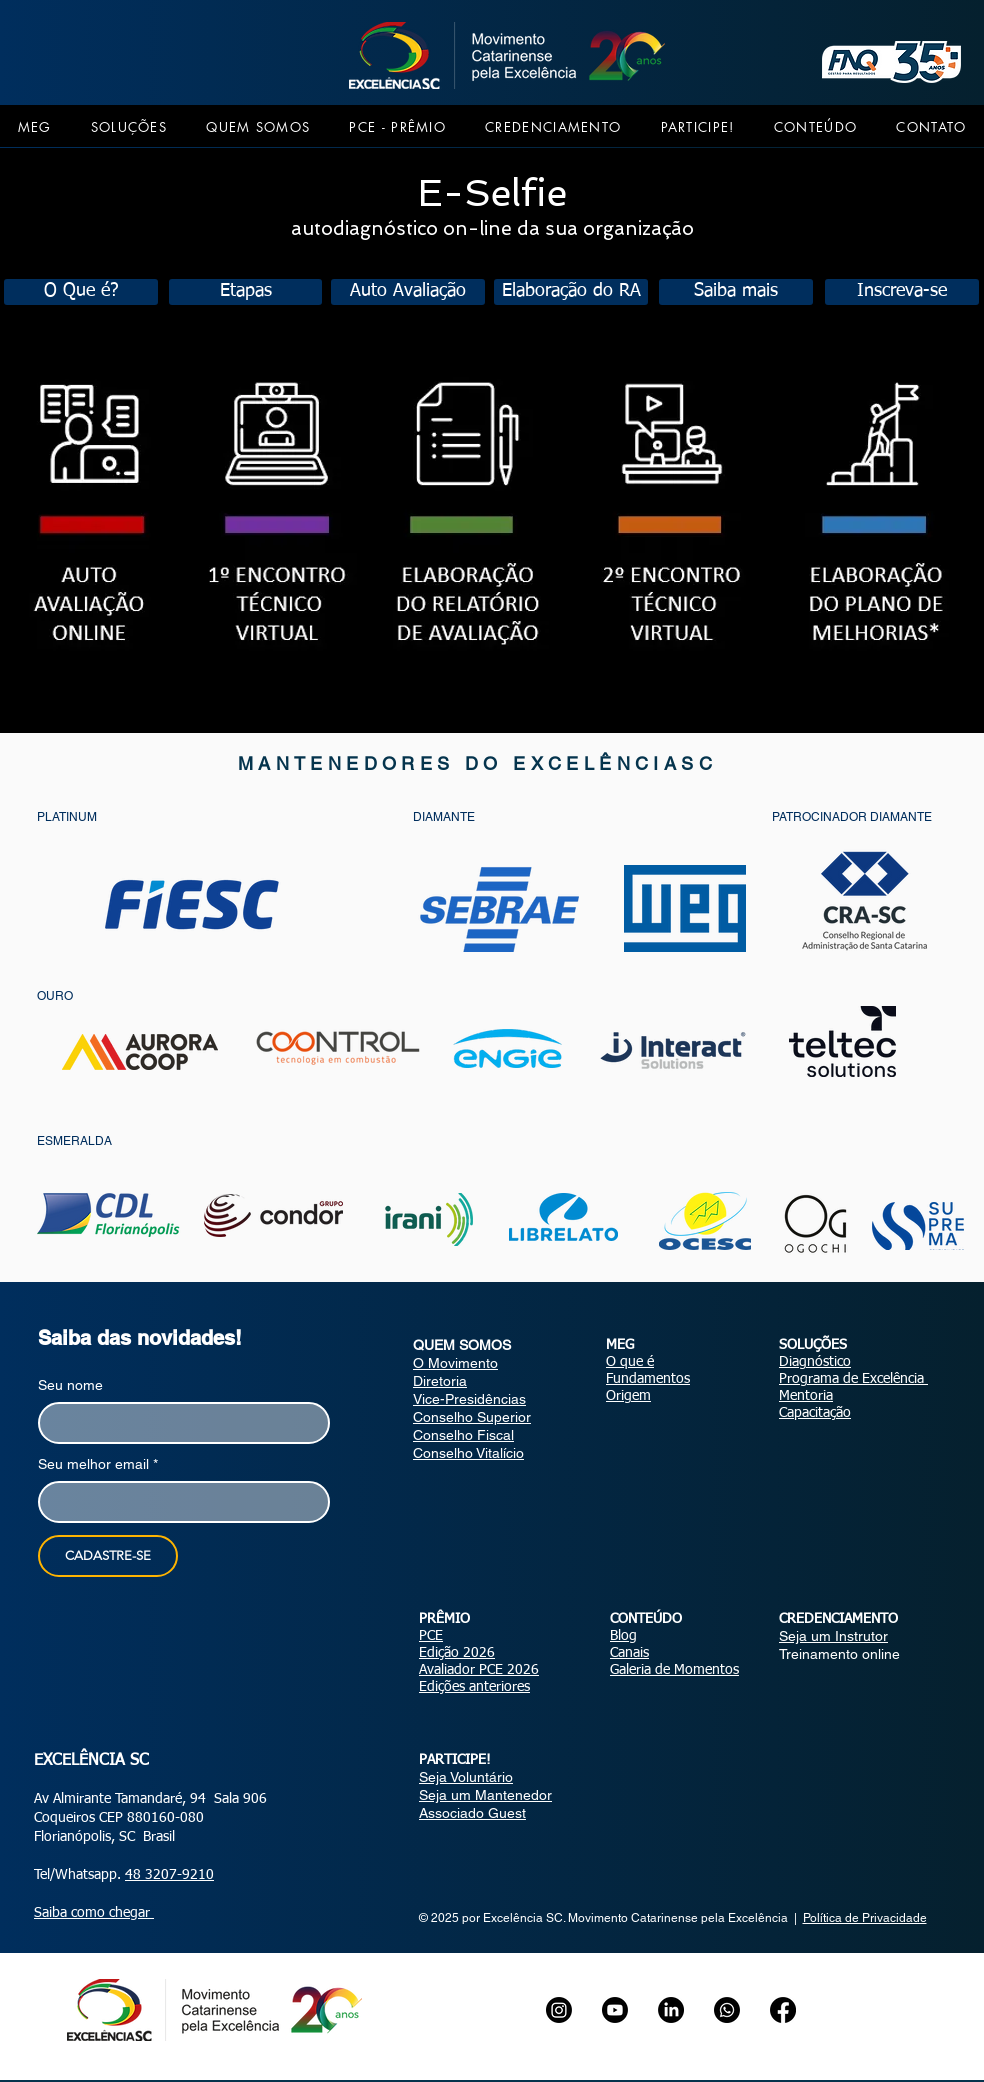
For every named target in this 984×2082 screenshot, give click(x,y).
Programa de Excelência (853, 1379)
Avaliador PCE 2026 (479, 1670)
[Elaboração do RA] (571, 292)
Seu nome (70, 1385)
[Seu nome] (178, 1423)
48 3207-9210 (169, 1875)
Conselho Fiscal (463, 1435)
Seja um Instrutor (833, 1636)
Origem (628, 1396)
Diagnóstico (815, 1362)
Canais (629, 1653)
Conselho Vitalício (468, 1453)
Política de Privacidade (865, 1918)
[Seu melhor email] (178, 1502)
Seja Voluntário (466, 1777)
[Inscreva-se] (902, 292)
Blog (623, 1636)
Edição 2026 (457, 1653)
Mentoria (806, 1396)
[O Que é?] (81, 292)
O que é (630, 1362)
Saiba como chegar (94, 1913)
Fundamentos (648, 1379)
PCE (431, 1636)
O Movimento (455, 1363)
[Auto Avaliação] (408, 292)
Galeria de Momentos (674, 1670)
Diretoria (440, 1381)
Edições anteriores (474, 1687)
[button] (34, 127)
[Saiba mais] (736, 292)
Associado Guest (472, 1813)
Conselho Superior (472, 1417)
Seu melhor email (98, 1464)
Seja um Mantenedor (485, 1795)
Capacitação (815, 1413)
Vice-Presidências (469, 1399)
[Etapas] (245, 292)
